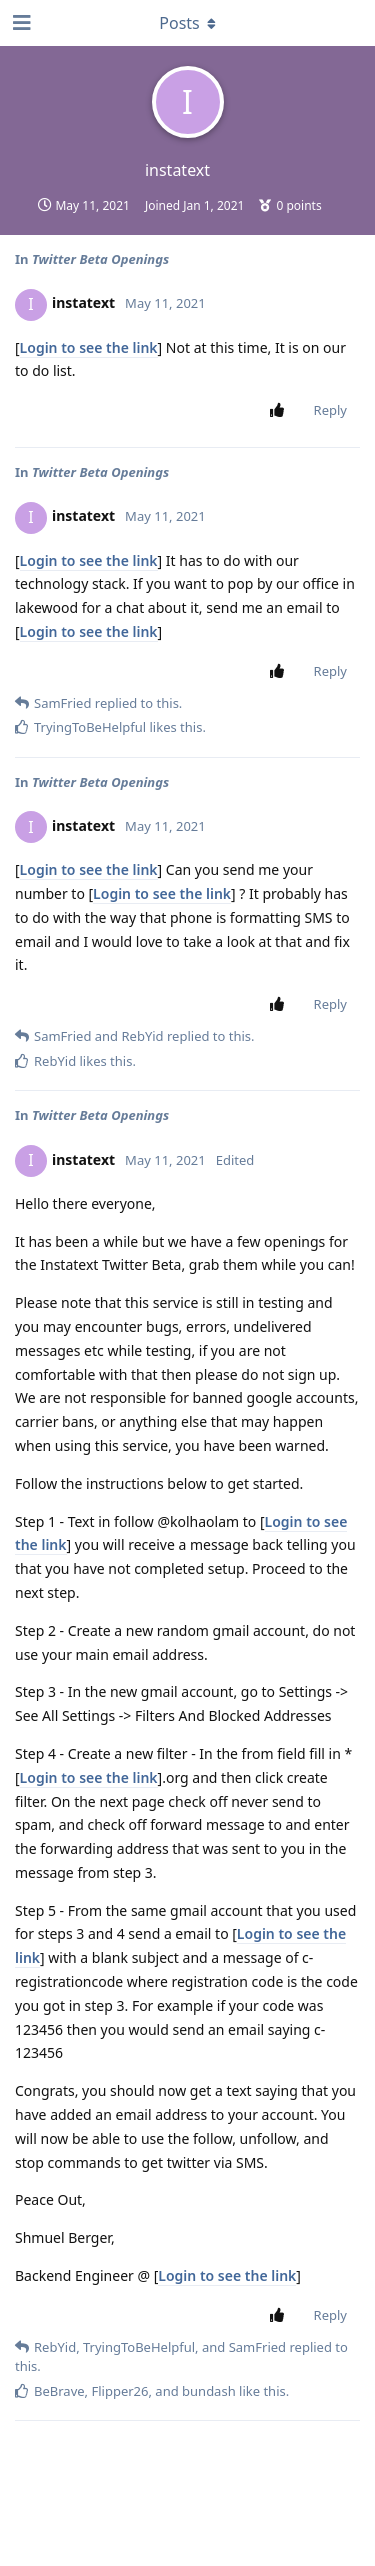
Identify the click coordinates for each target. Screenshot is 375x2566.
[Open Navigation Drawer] (20, 23)
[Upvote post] (281, 411)
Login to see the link (89, 347)
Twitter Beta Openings (100, 259)
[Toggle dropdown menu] (188, 23)
